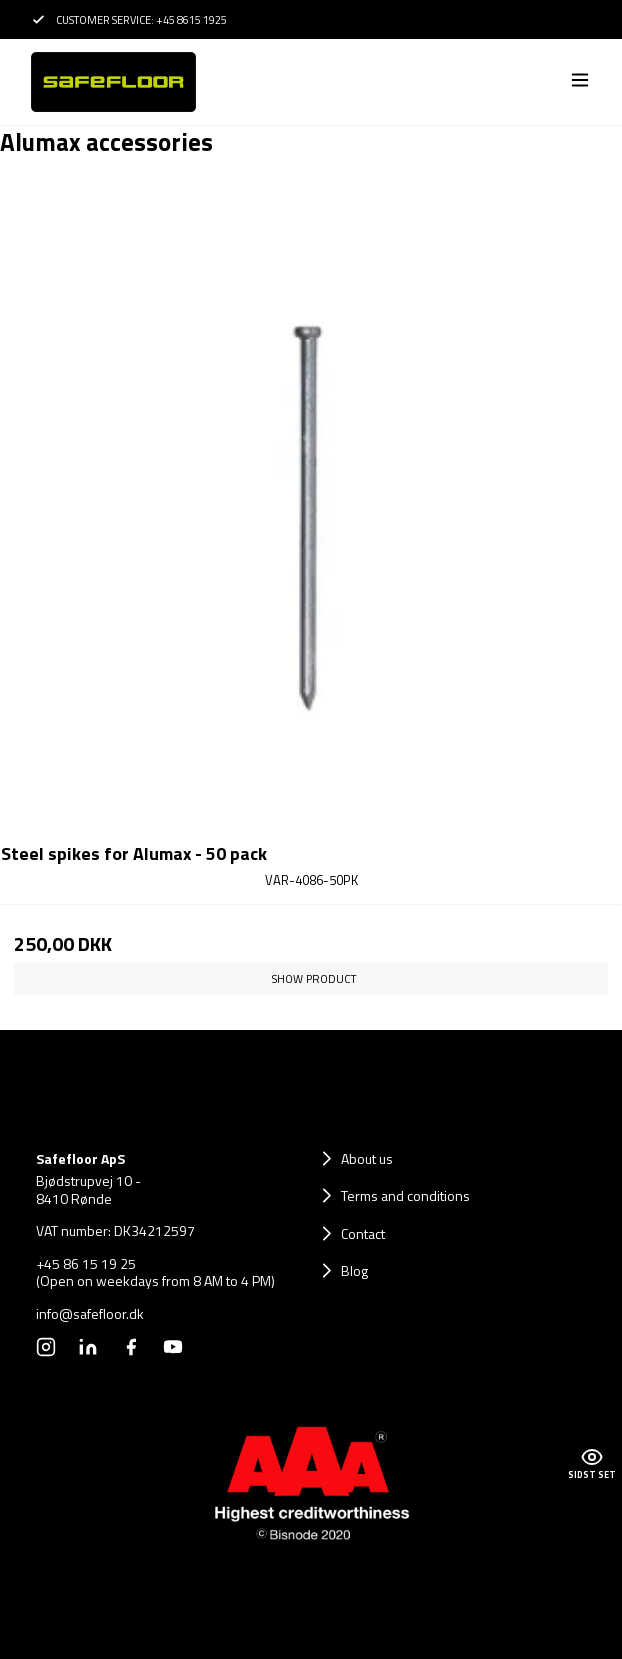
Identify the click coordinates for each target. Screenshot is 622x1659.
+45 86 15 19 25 (86, 1264)
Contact (363, 1233)
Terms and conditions (405, 1195)
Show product (314, 978)
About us (367, 1158)
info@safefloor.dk (90, 1314)
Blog (354, 1270)
